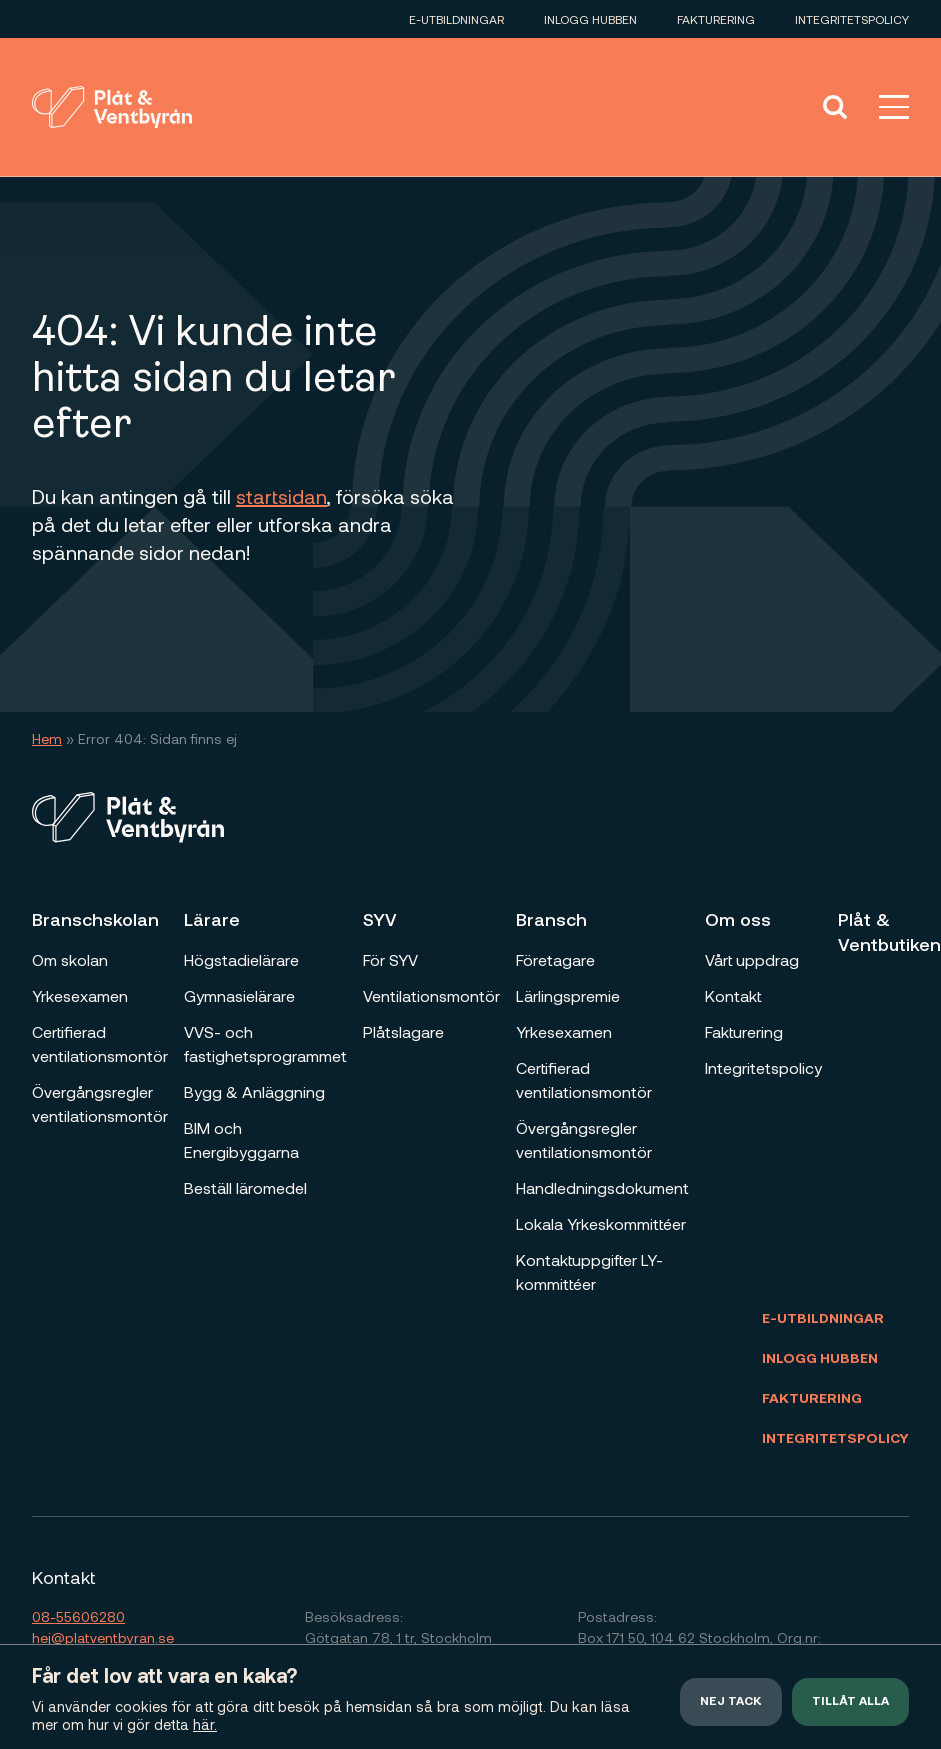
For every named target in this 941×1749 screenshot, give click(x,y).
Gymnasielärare (239, 995)
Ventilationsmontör (431, 995)
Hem (47, 738)
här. (205, 1724)
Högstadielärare (241, 959)
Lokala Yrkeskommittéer (601, 1223)
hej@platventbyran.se (103, 1637)
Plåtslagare (403, 1031)
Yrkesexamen (80, 995)
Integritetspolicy (852, 19)
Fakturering (716, 19)
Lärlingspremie (568, 995)
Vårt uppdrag (752, 959)
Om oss (738, 919)
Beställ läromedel (245, 1187)
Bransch (551, 919)
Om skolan (70, 959)
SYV (380, 919)
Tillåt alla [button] (850, 1702)
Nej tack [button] (731, 1702)
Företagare (555, 959)
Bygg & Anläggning (254, 1091)
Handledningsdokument (602, 1187)
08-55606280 (78, 1616)
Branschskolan (95, 919)
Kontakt (733, 995)
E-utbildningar (456, 19)
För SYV (390, 959)
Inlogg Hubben (590, 19)
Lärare (212, 919)
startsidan (281, 496)
